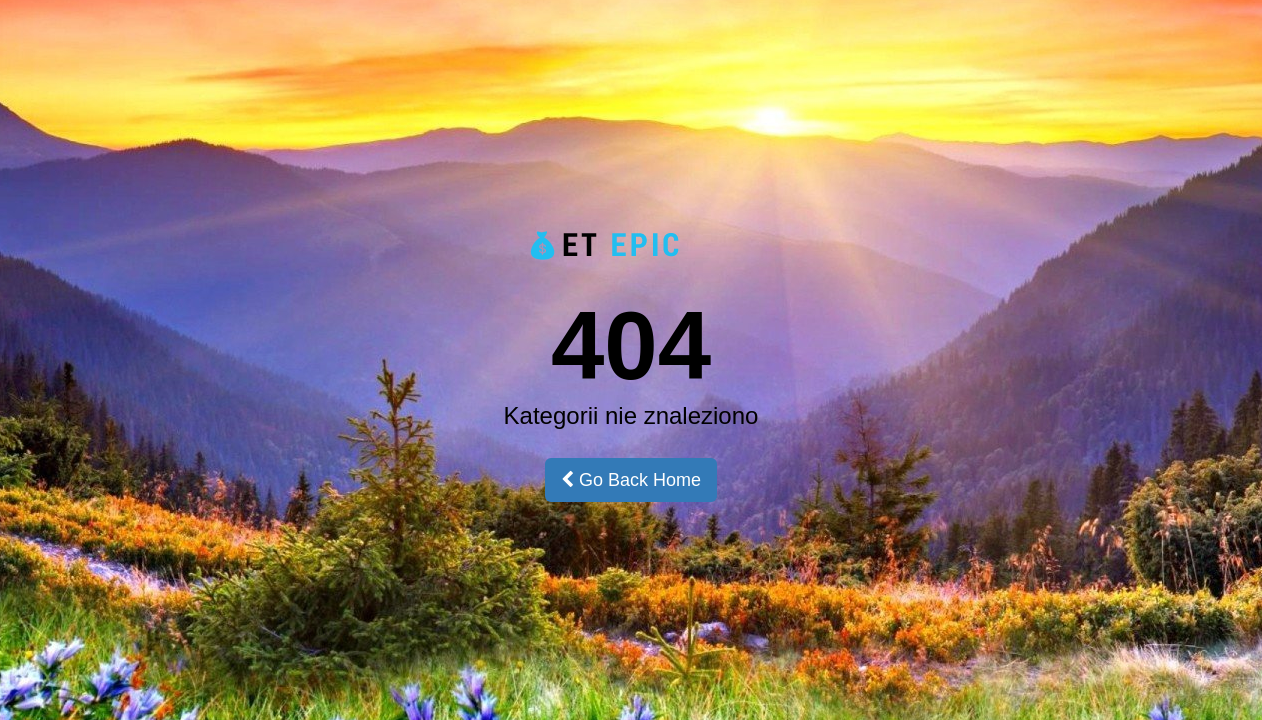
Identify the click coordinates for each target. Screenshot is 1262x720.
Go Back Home (631, 480)
